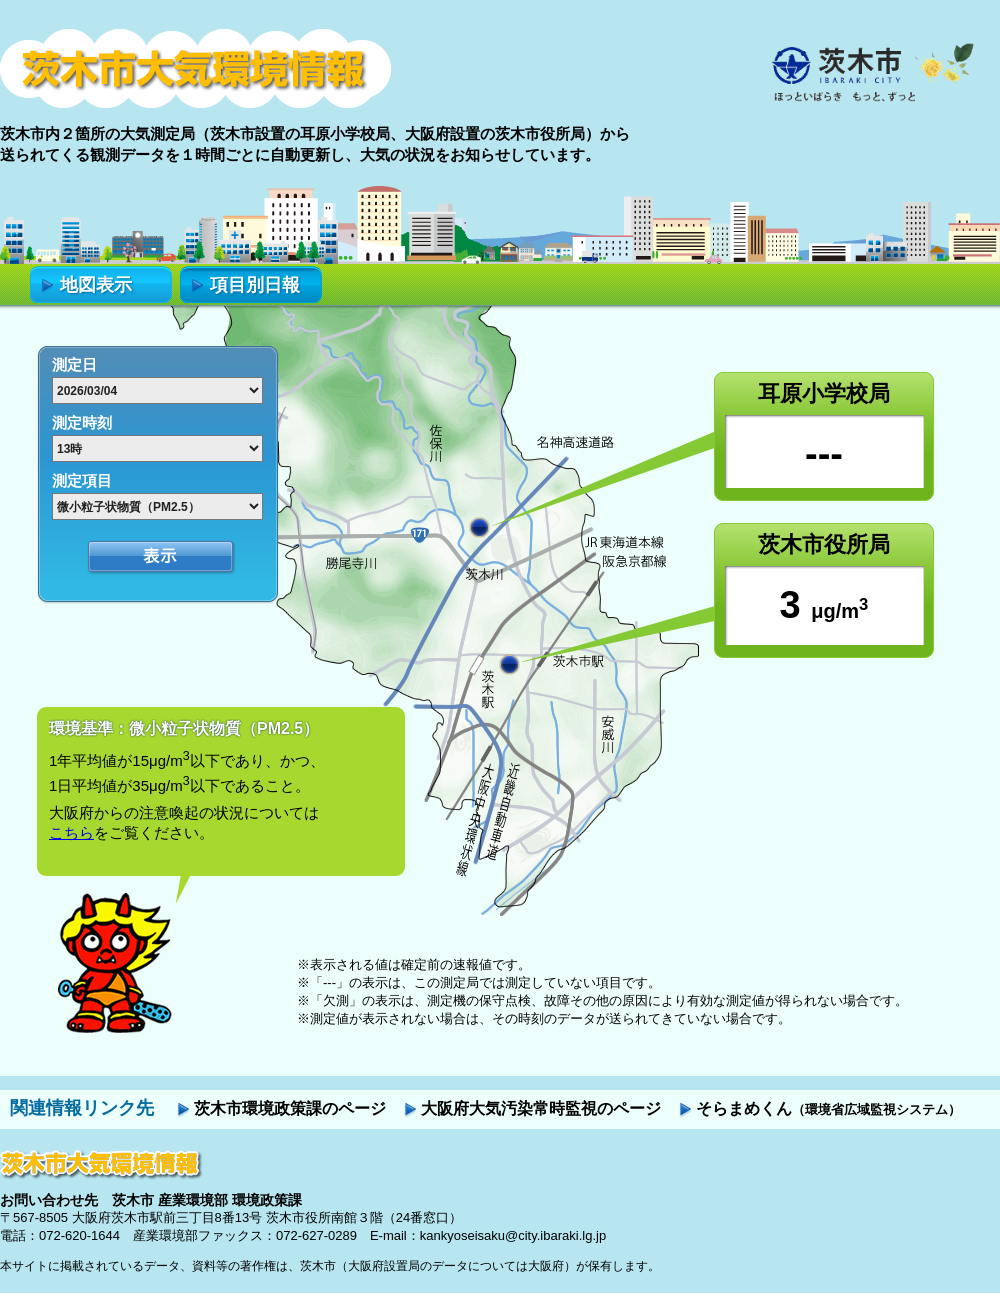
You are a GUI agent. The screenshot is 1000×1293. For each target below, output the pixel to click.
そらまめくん (828, 1108)
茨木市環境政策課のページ (290, 1108)
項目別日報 (255, 285)
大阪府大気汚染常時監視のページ (541, 1108)
